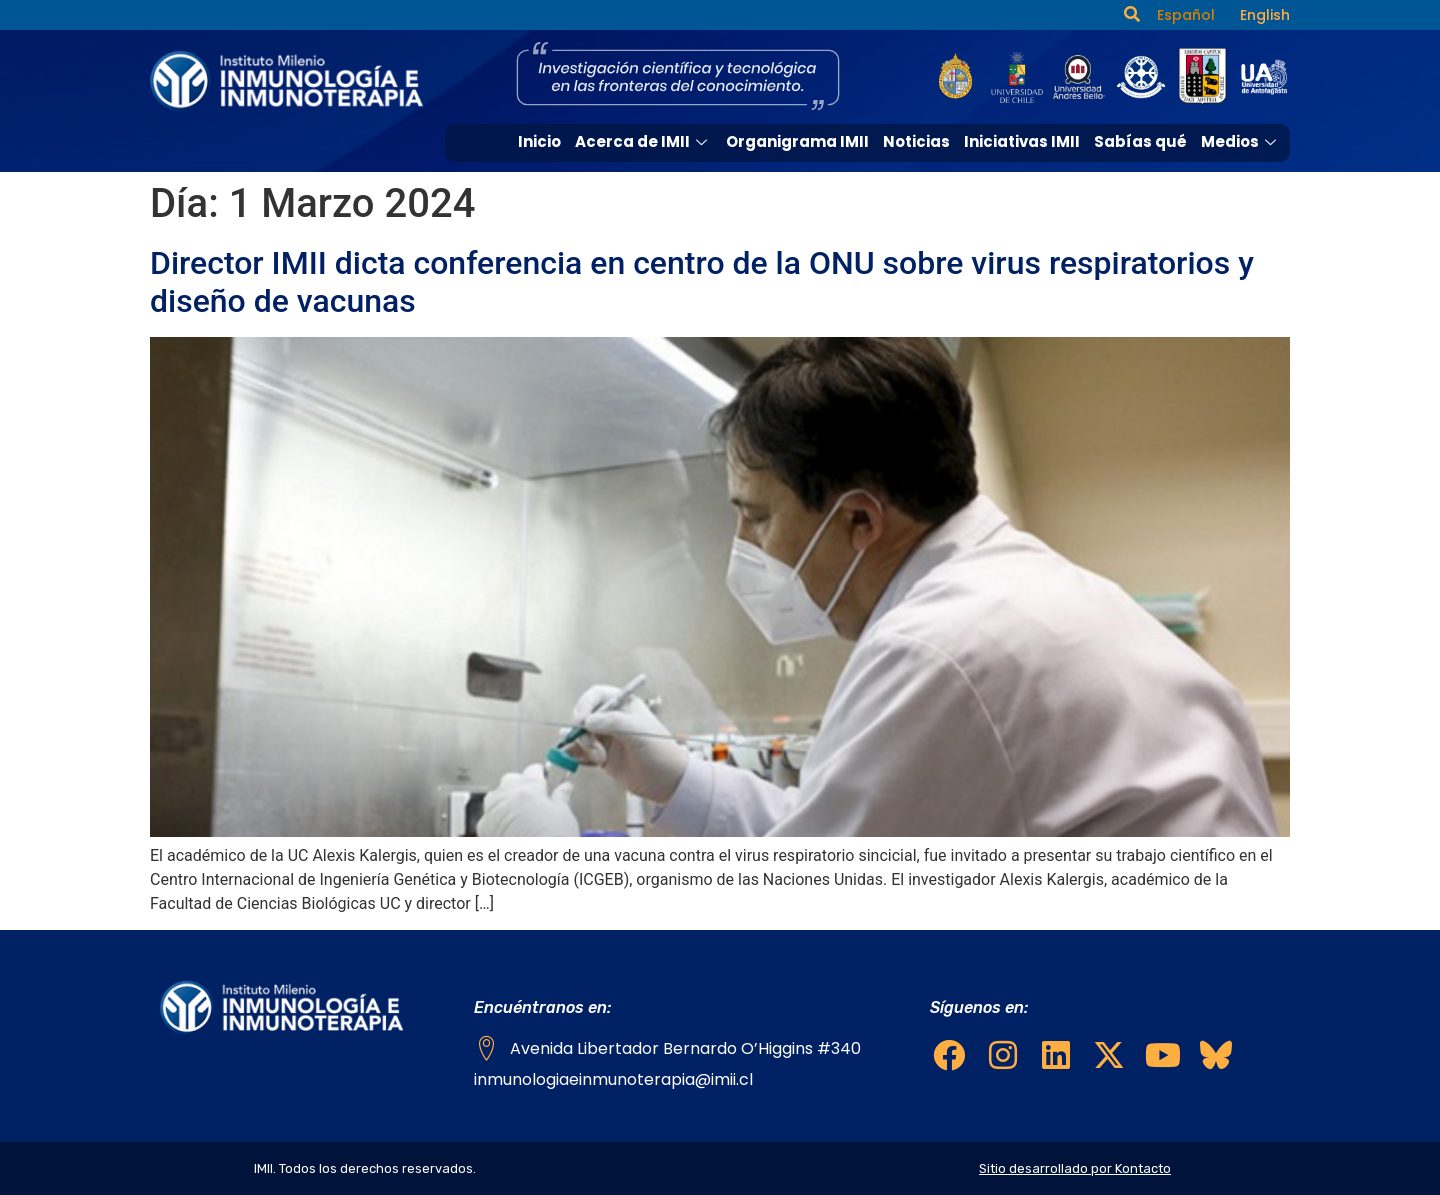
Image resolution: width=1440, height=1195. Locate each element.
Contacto (1242, 177)
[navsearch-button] (1132, 15)
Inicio (539, 141)
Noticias (916, 141)
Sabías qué (1140, 141)
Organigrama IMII (797, 141)
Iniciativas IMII (1022, 141)
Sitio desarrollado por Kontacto (1075, 1168)
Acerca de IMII (643, 141)
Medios (1241, 141)
